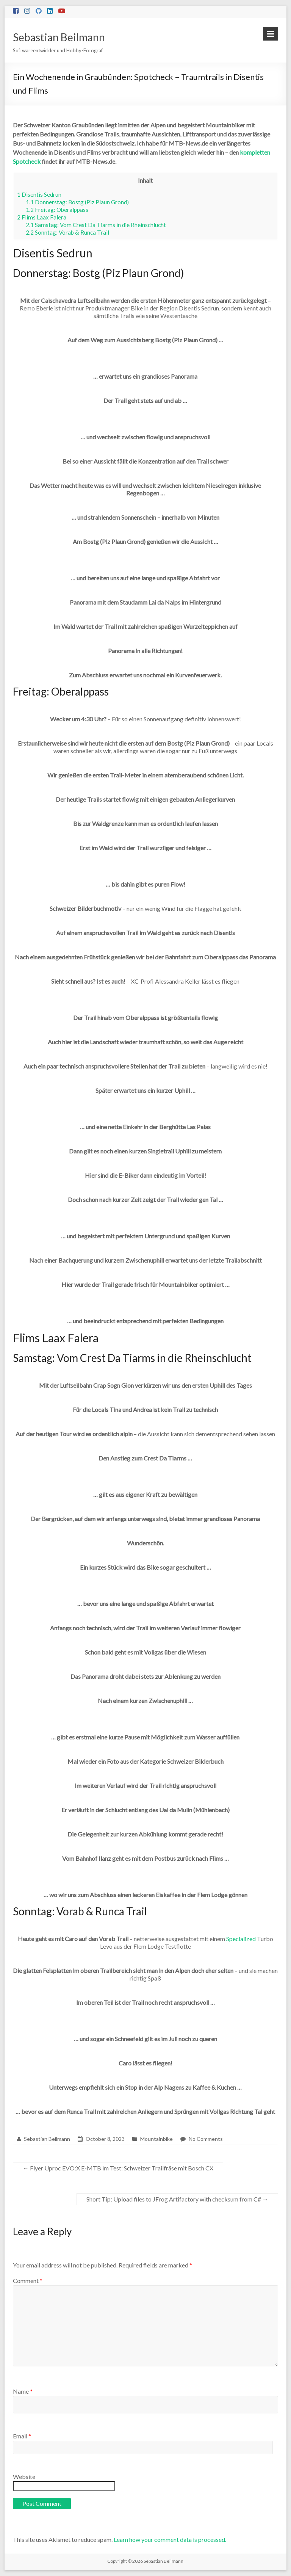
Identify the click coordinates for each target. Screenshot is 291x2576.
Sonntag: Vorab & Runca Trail (67, 232)
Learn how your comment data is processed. (170, 2539)
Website (24, 2476)
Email (22, 2436)
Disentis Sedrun (39, 194)
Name (23, 2391)
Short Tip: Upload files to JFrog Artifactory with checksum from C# (177, 2199)
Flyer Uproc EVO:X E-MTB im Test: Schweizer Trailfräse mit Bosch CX (118, 2168)
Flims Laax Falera (41, 217)
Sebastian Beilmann (59, 37)
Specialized (241, 1938)
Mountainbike (156, 2139)
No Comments (206, 2139)
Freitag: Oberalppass (57, 209)
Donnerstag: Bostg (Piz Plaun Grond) (77, 202)
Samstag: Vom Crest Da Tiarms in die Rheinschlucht (96, 224)
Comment (27, 2280)
